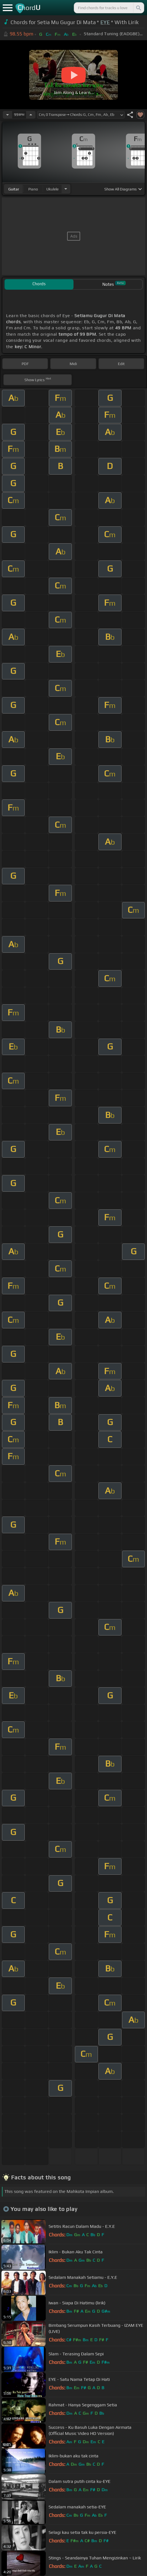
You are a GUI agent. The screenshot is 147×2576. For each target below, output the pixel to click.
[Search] (138, 7)
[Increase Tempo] (31, 115)
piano (33, 189)
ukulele (52, 189)
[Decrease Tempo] (7, 115)
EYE (105, 22)
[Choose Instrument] (66, 189)
